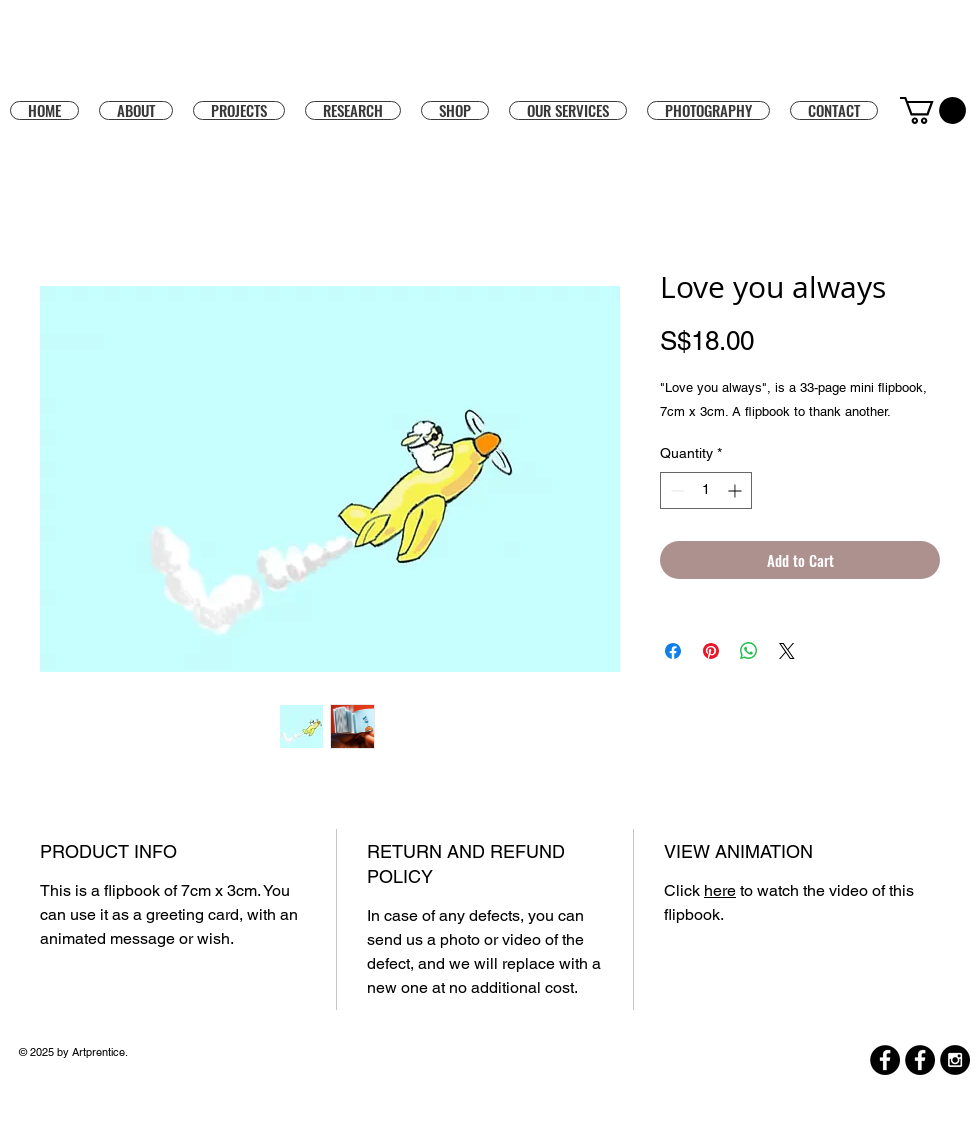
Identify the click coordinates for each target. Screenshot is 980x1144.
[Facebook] (885, 1060)
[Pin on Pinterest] (711, 651)
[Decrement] (675, 490)
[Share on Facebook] (673, 651)
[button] (455, 110)
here (720, 890)
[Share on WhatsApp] (749, 651)
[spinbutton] (706, 490)
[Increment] (736, 490)
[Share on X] (787, 651)
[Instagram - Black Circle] (955, 1060)
